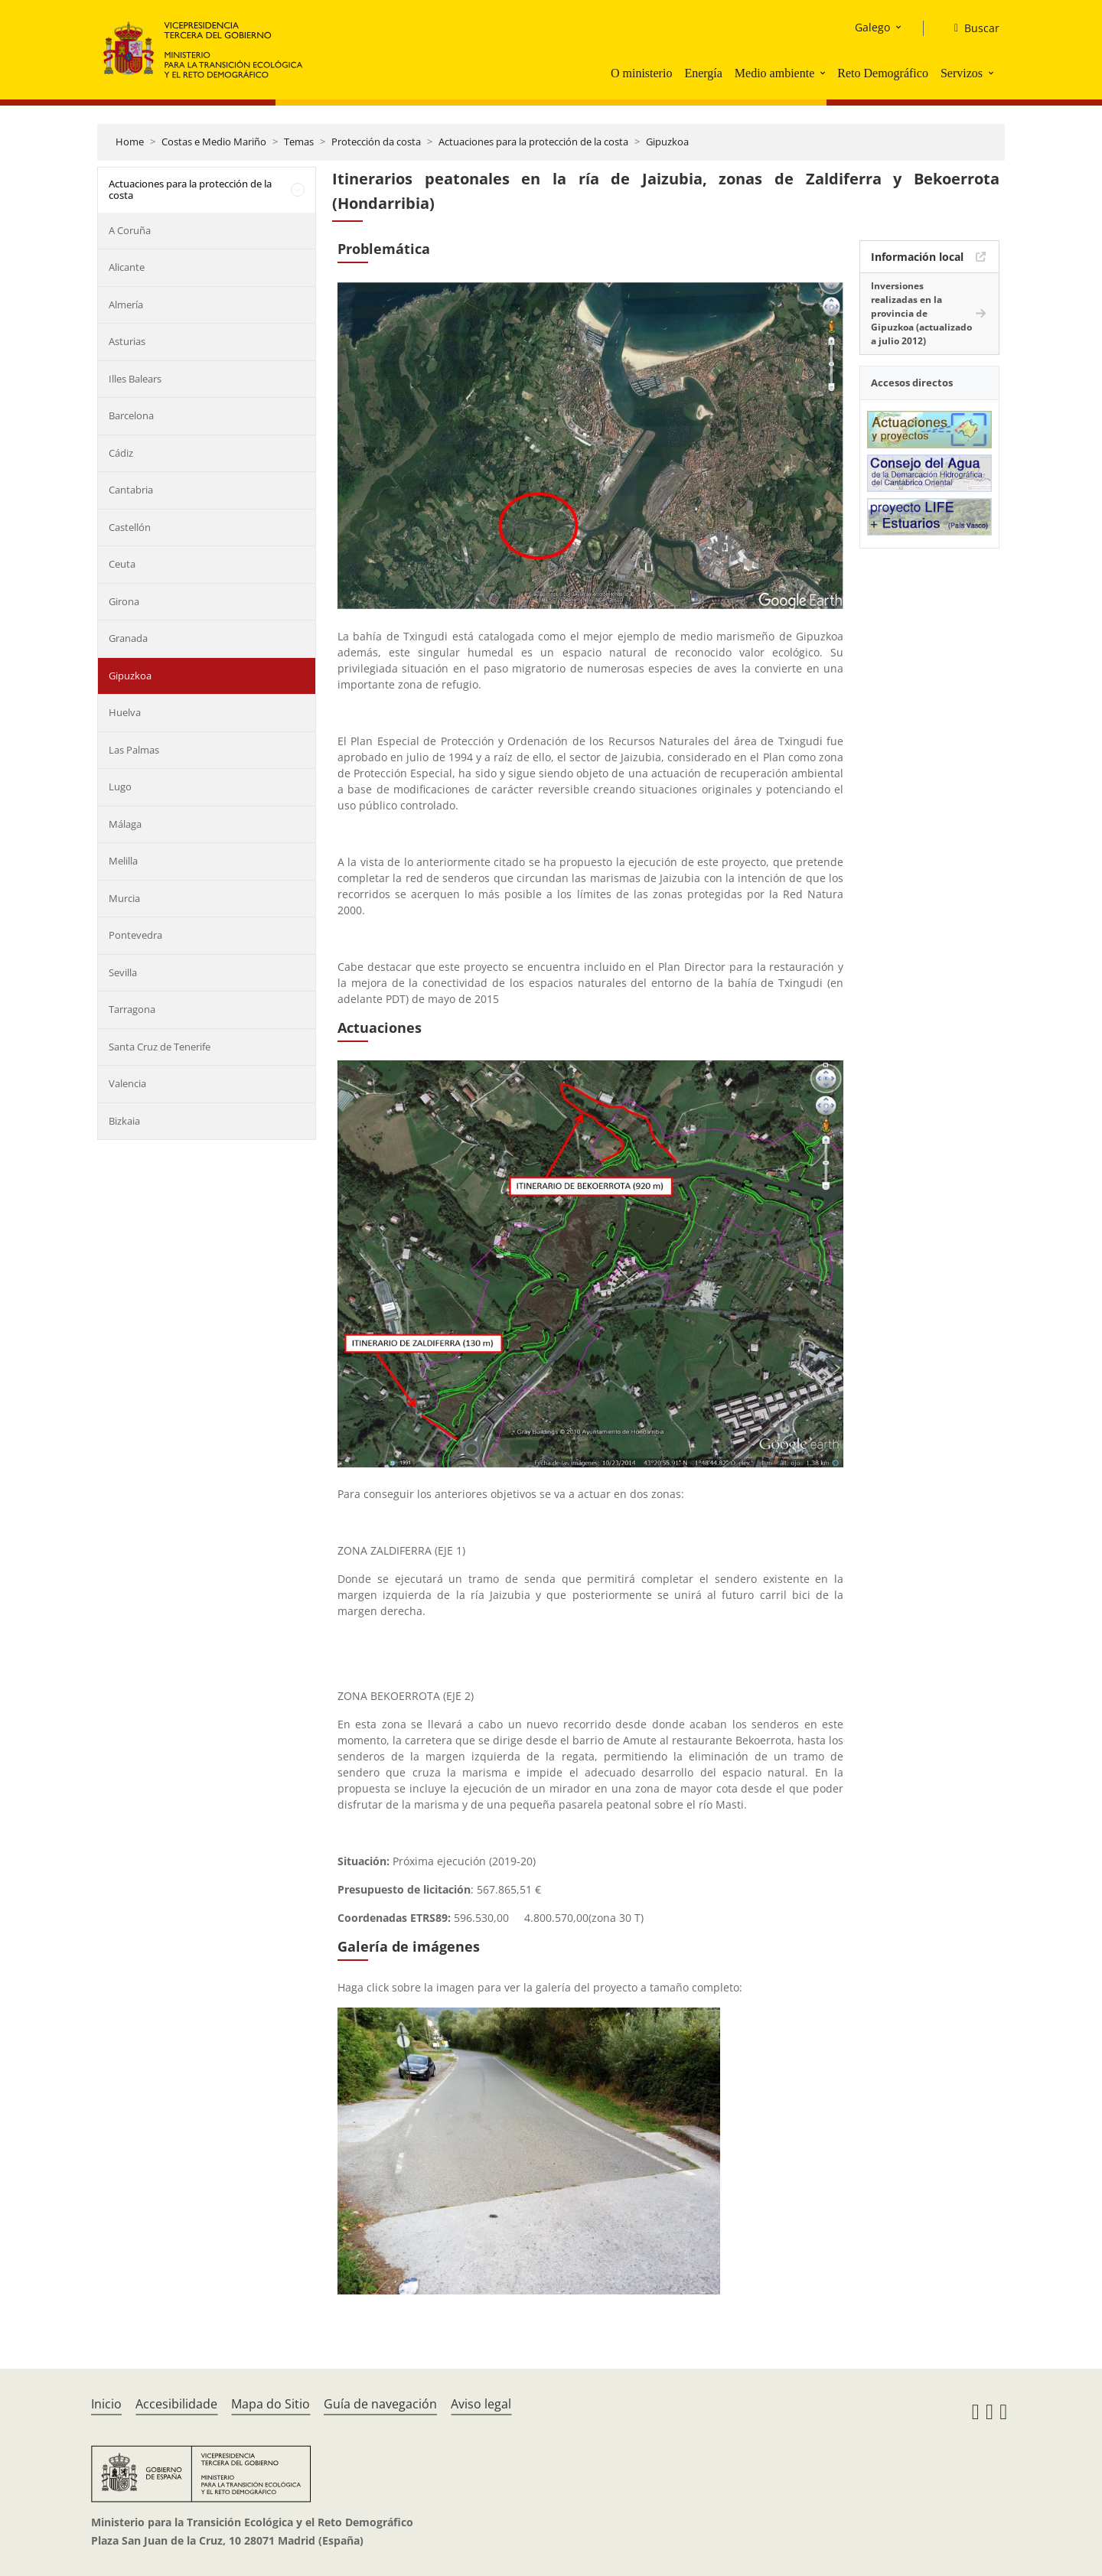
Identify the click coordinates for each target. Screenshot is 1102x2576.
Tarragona (132, 1009)
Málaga (125, 824)
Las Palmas (134, 750)
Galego (872, 27)
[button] (824, 73)
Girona (124, 601)
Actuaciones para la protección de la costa (533, 141)
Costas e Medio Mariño (213, 141)
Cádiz (121, 453)
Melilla (123, 861)
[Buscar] (970, 28)
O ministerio (641, 73)
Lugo (120, 786)
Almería (126, 304)
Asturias (127, 341)
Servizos (962, 73)
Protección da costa (376, 141)
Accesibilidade (176, 2403)
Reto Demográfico (882, 73)
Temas (299, 141)
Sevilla (123, 972)
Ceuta (122, 564)
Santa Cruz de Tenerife (159, 1047)
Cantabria (131, 490)
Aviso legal (481, 2403)
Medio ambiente (774, 73)
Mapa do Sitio (270, 2403)
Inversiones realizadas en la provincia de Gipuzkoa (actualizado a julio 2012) (921, 313)
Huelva (125, 712)
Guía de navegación (380, 2403)
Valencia (127, 1083)
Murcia (124, 898)
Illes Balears (135, 379)
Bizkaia (124, 1121)
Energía (703, 73)
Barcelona (131, 415)
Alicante (127, 267)
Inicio (106, 2403)
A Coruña (130, 230)
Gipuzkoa (667, 141)
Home (130, 141)
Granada (128, 638)
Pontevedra (135, 935)
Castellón (130, 527)
